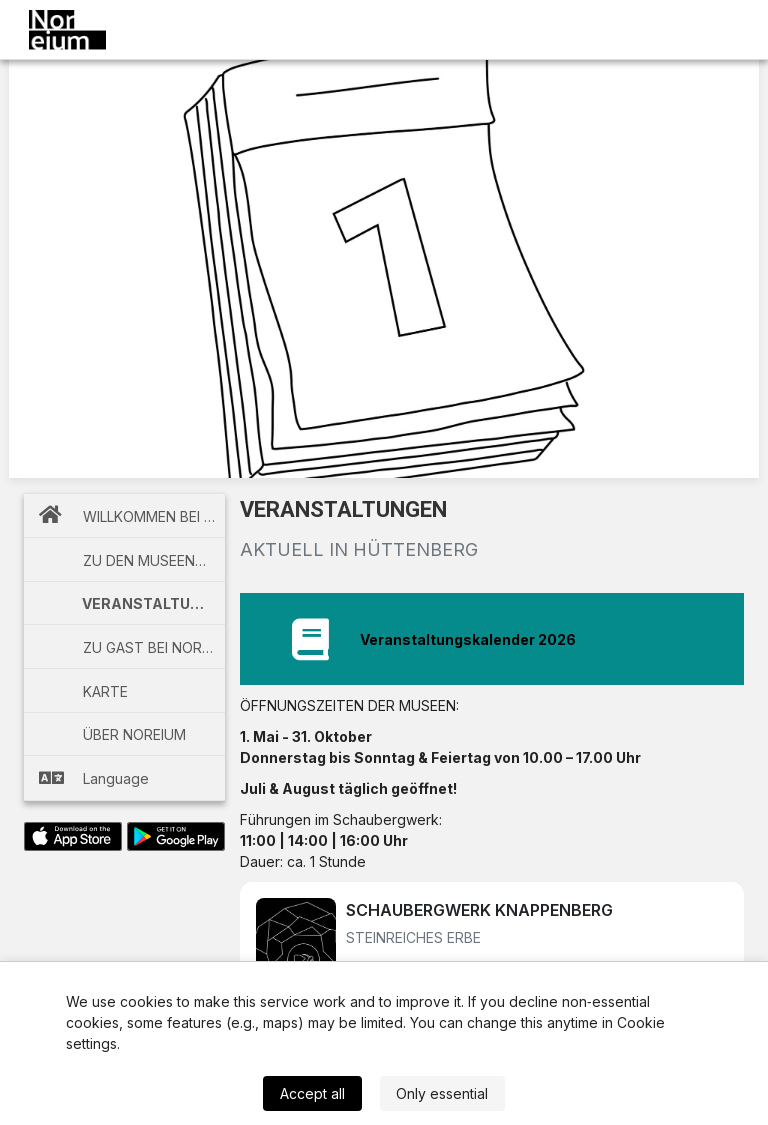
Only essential (442, 1093)
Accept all (312, 1093)
